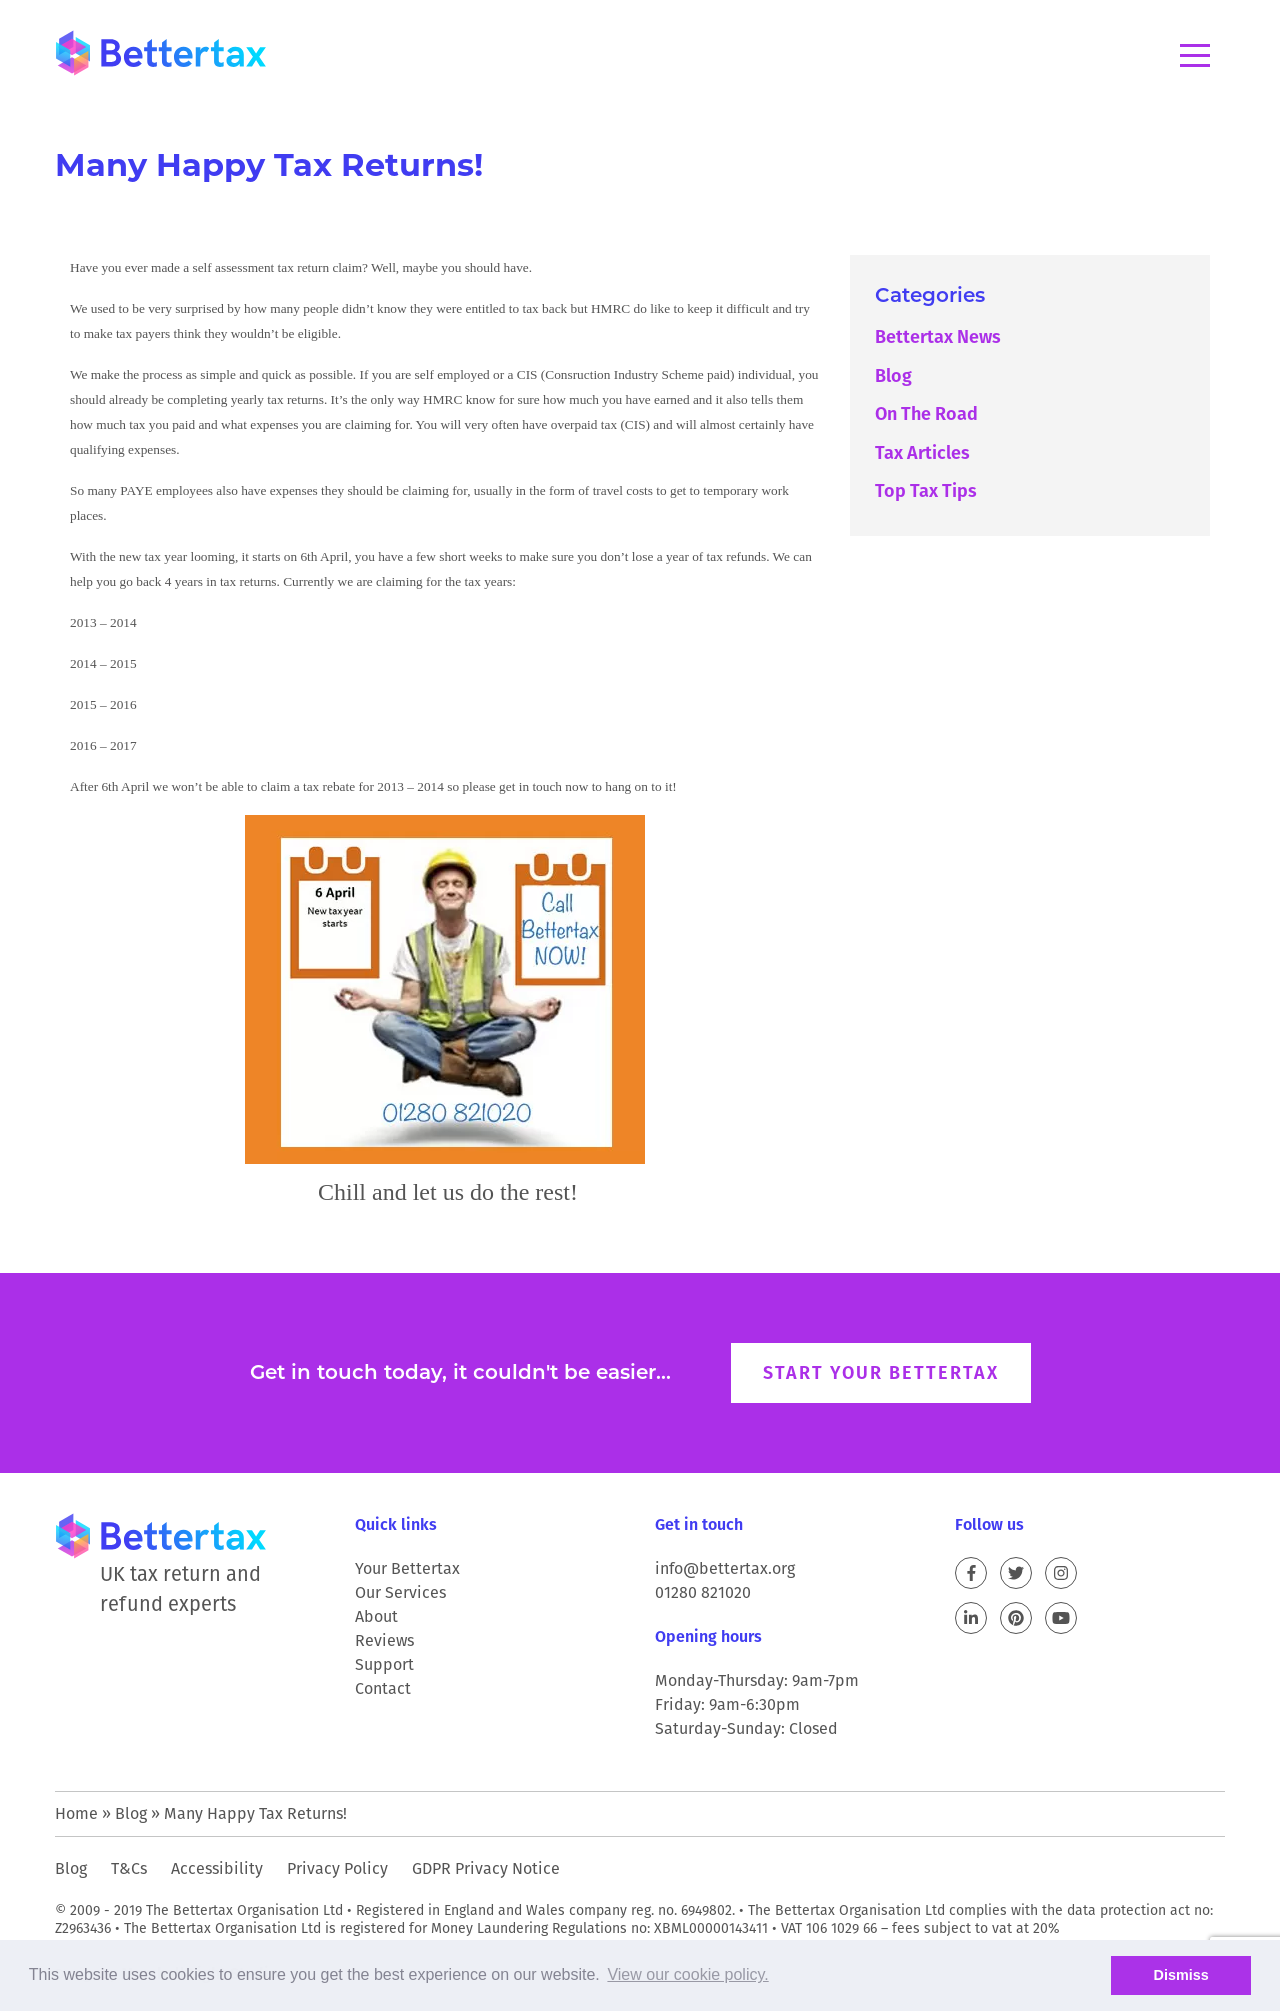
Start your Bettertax (881, 1372)
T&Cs (129, 1868)
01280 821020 (703, 1592)
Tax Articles (922, 452)
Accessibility (217, 1868)
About (376, 1616)
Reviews (384, 1640)
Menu (1195, 55)
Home (76, 1813)
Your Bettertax (407, 1568)
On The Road (926, 413)
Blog (893, 375)
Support (384, 1664)
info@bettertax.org (725, 1568)
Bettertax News (938, 336)
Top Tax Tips (926, 490)
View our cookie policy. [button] (687, 1974)
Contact (383, 1688)
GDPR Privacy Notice (486, 1868)
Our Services (400, 1592)
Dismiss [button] (1181, 1975)
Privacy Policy (337, 1868)
